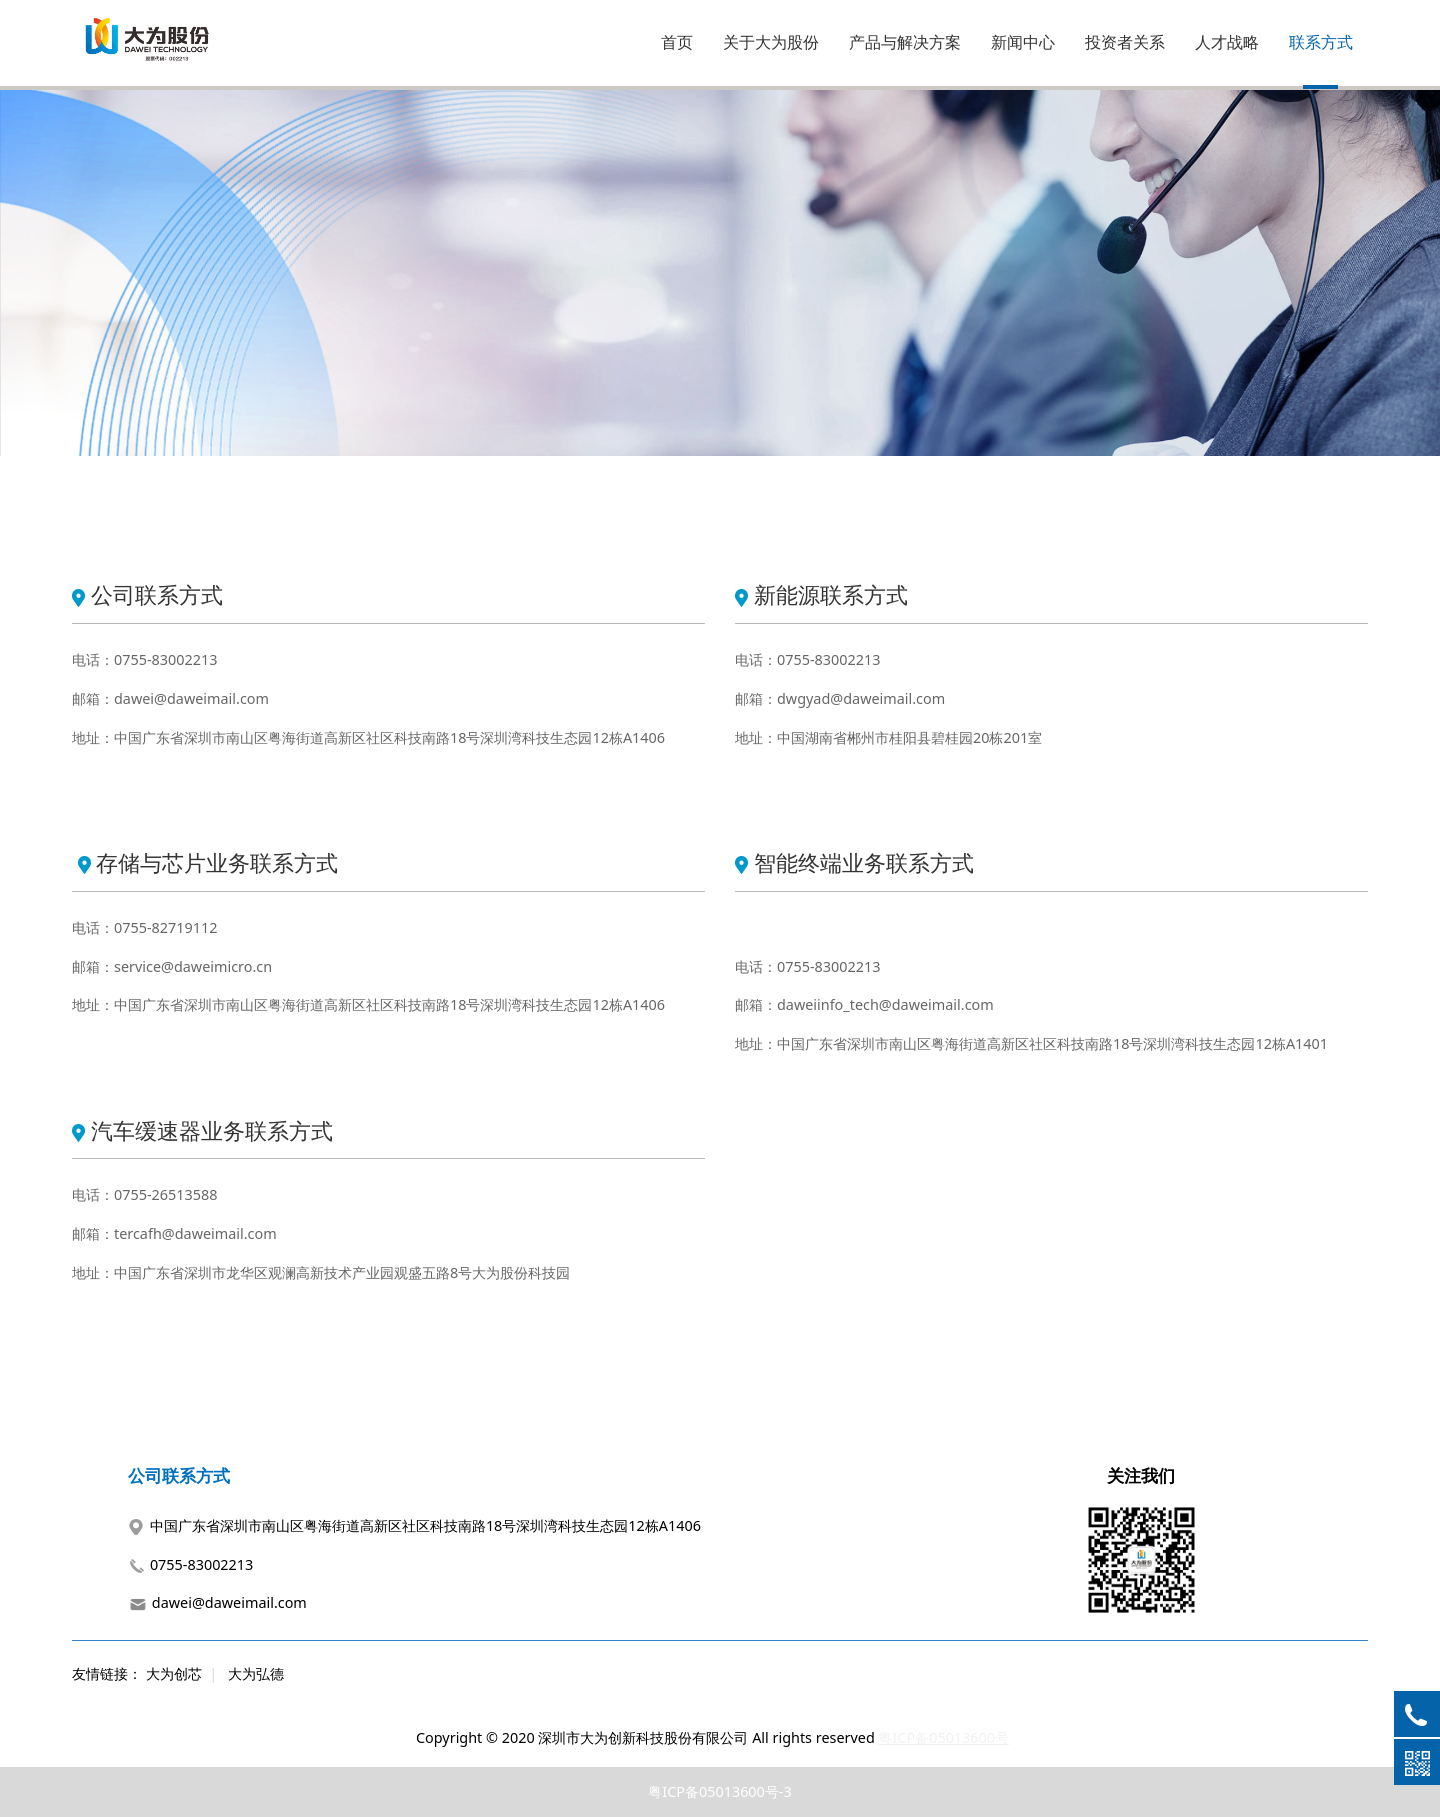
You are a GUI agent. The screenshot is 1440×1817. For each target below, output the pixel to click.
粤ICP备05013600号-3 (719, 1791)
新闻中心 (1023, 42)
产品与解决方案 (905, 42)
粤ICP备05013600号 (943, 1737)
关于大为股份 (771, 42)
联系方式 (1321, 42)
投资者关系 (1125, 42)
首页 (677, 42)
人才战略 (1227, 42)
